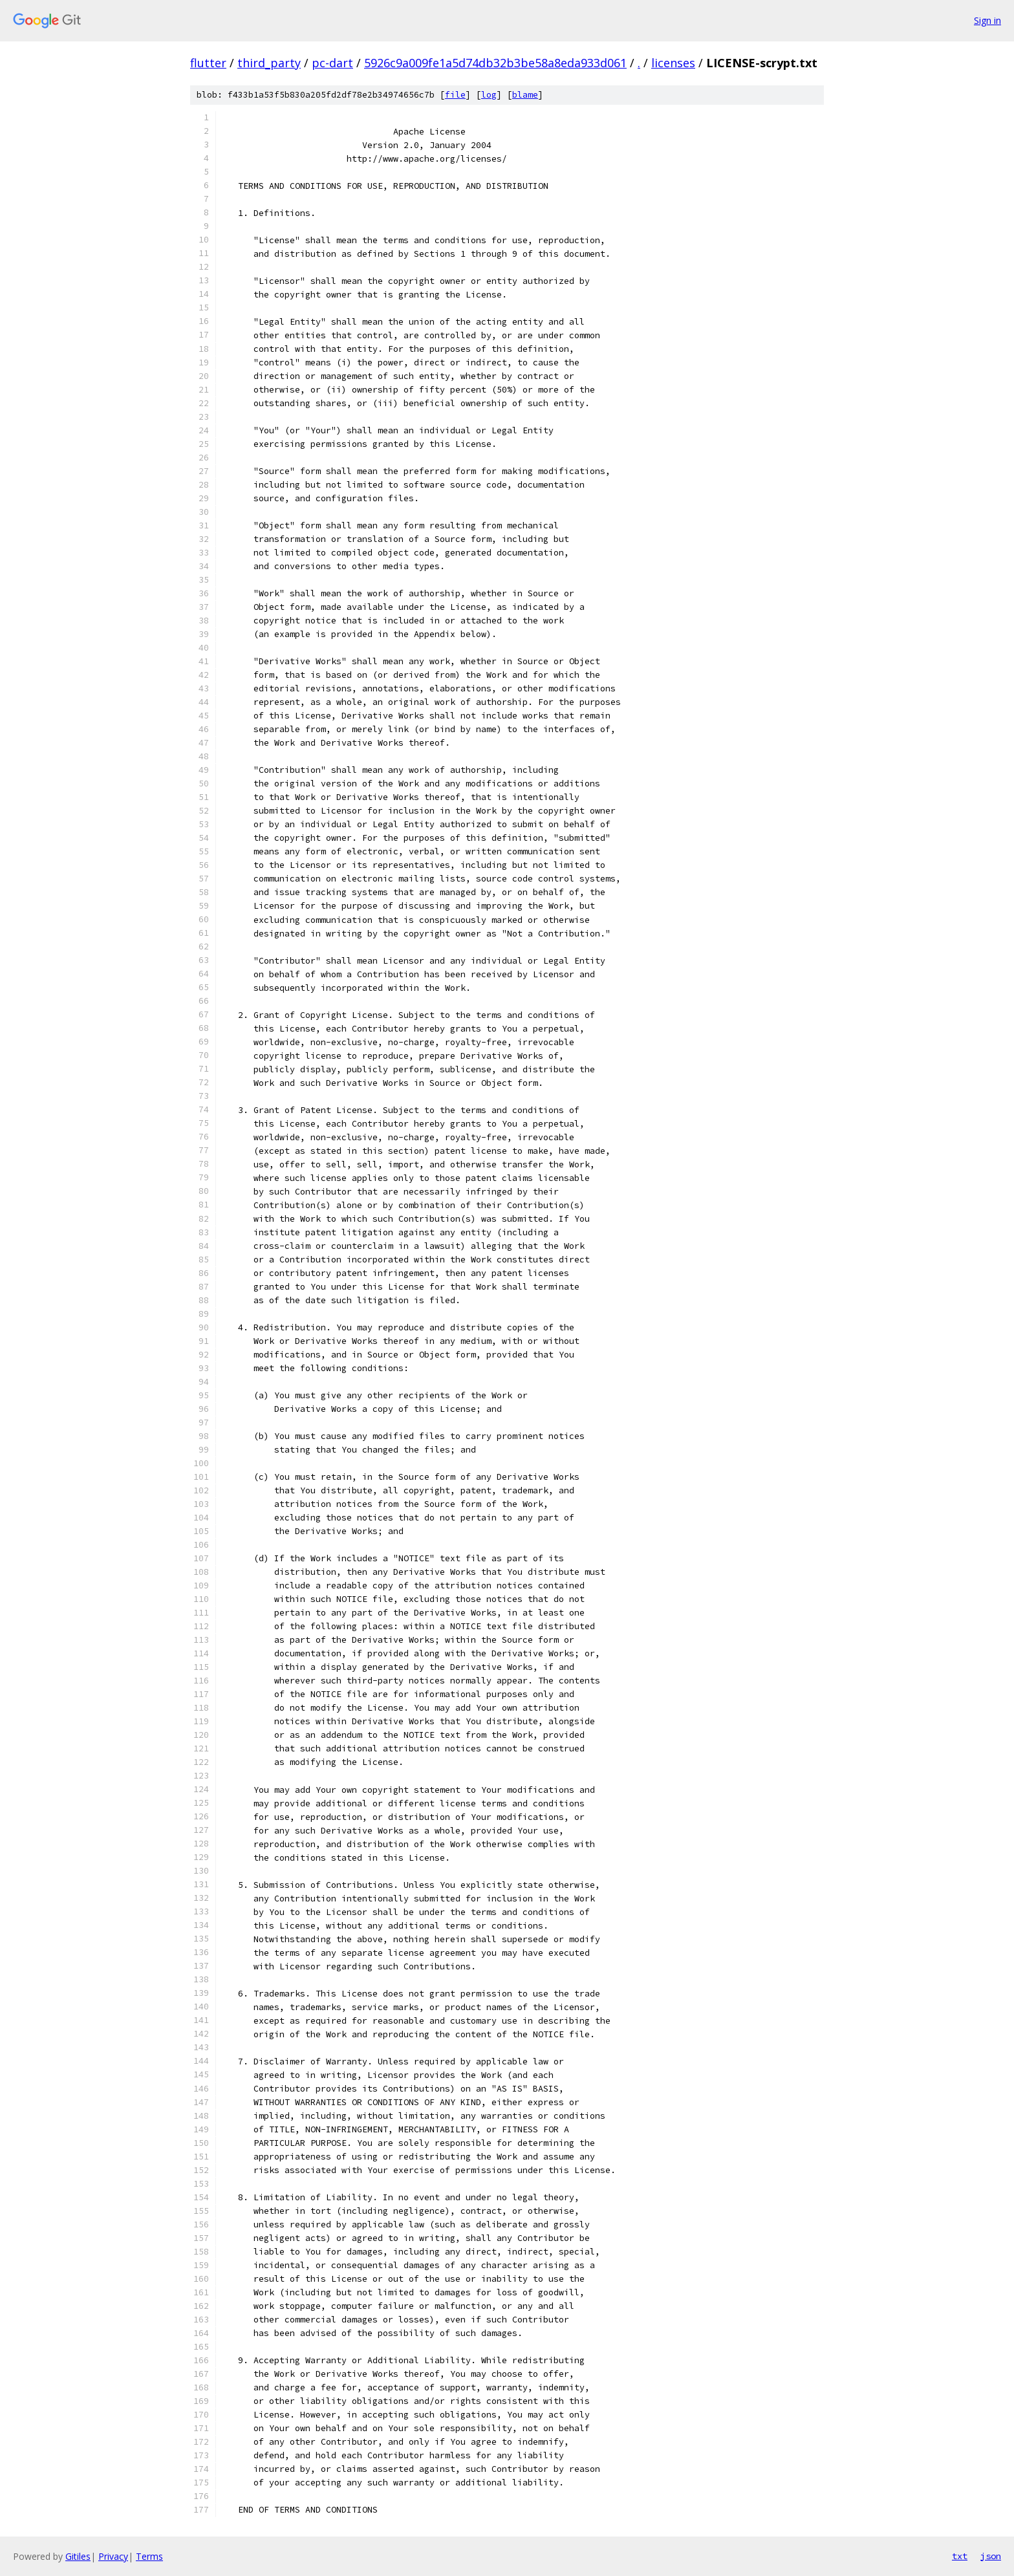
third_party (269, 62)
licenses (673, 62)
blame (525, 94)
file (455, 94)
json (990, 2556)
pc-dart (332, 62)
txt (959, 2556)
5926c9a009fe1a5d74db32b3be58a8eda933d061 (495, 62)
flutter (208, 62)
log (489, 94)
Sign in (987, 20)
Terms (149, 2556)
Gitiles (78, 2556)
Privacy (113, 2556)
